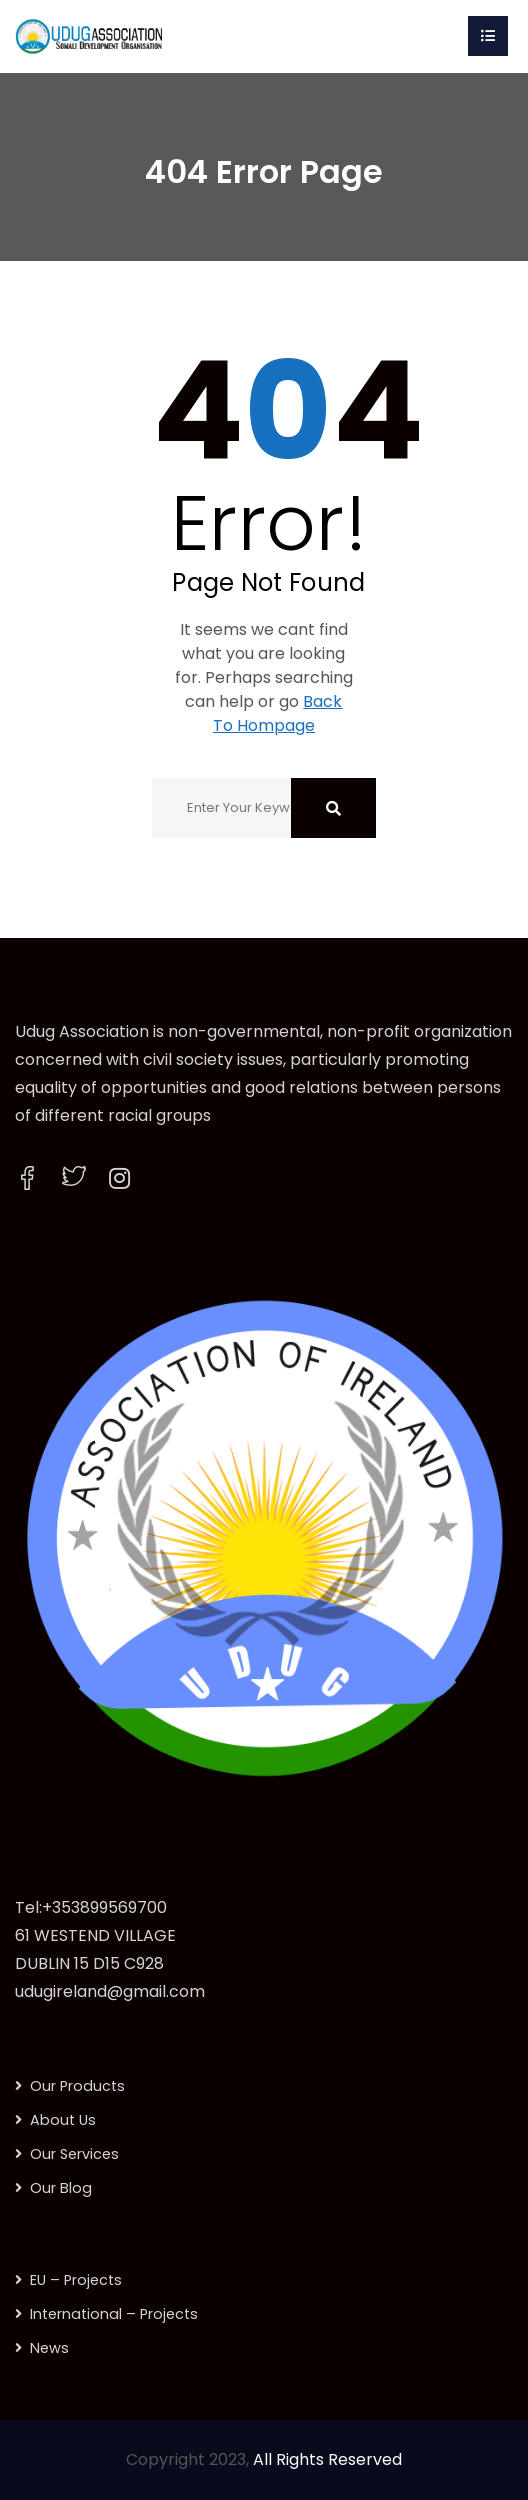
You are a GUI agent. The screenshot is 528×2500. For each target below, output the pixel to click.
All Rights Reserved (327, 2459)
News (49, 2348)
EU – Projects (76, 2280)
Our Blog (61, 2188)
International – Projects (114, 2314)
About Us (63, 2120)
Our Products (77, 2086)
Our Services (74, 2154)
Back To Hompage (278, 713)
